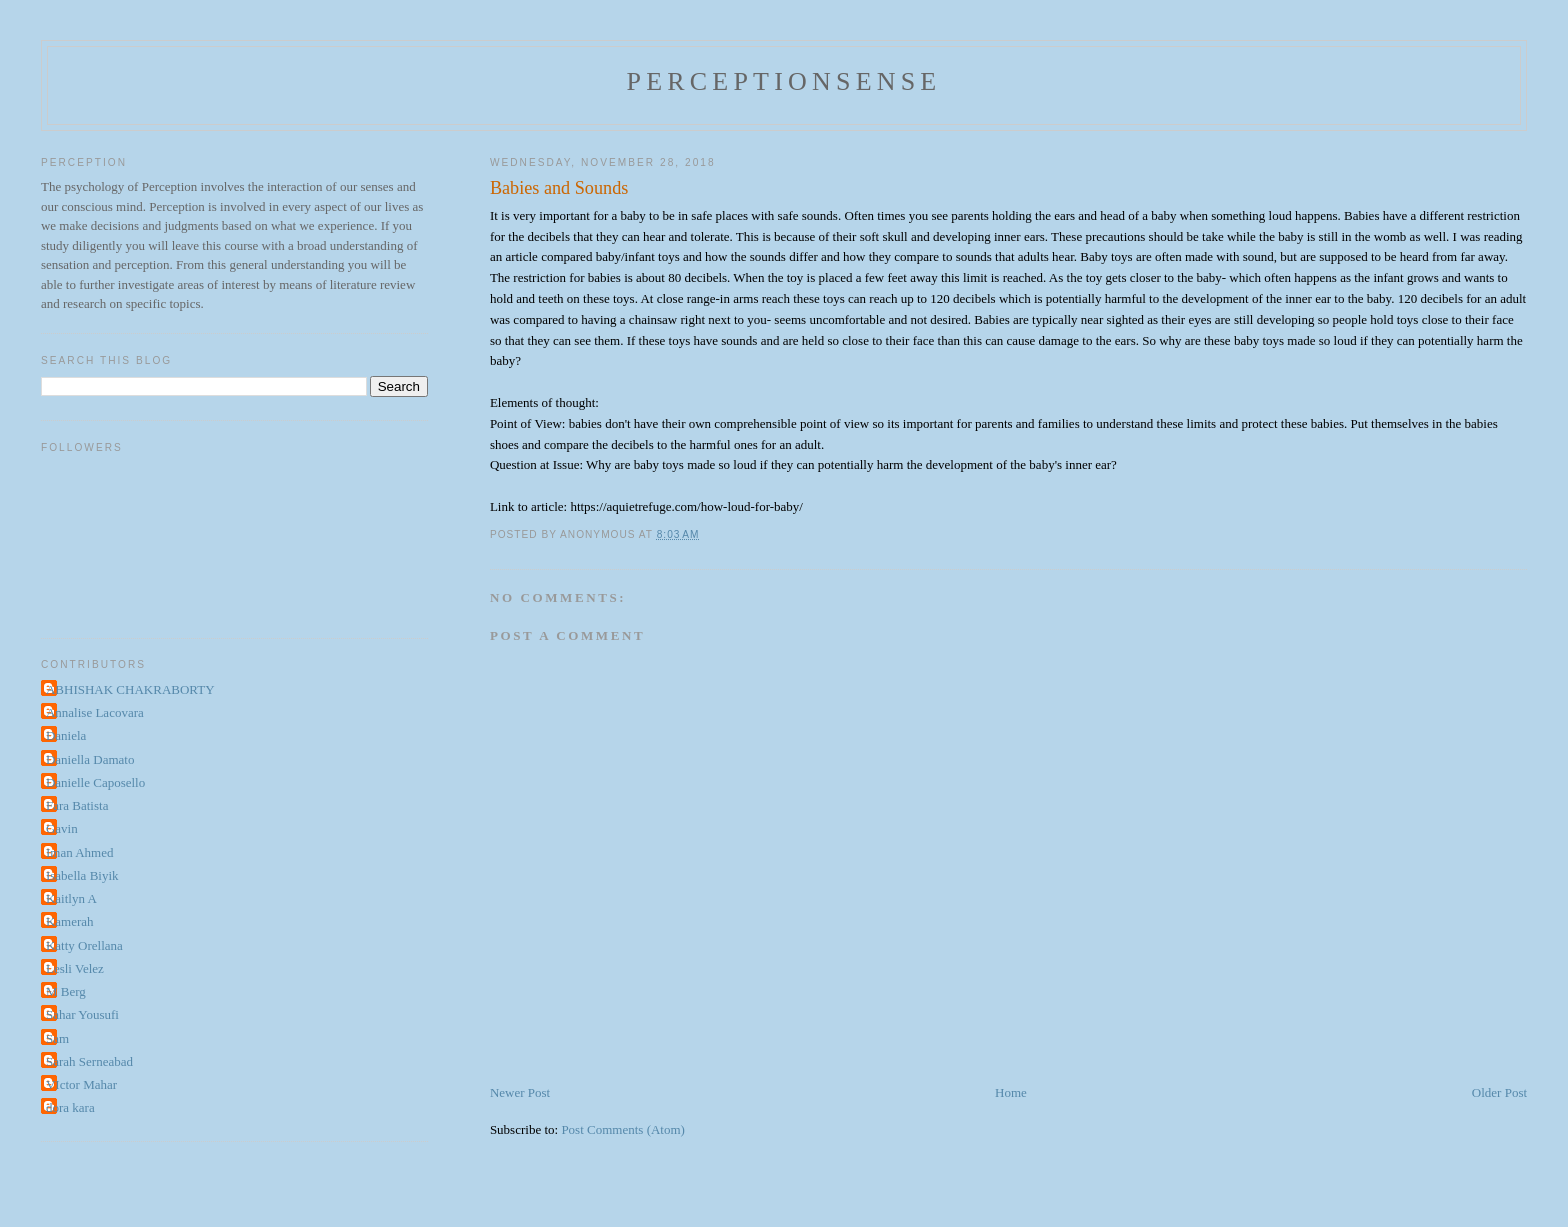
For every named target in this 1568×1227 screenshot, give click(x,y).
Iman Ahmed (80, 852)
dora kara (70, 1107)
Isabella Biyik (82, 875)
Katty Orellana (84, 945)
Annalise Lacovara (95, 712)
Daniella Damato (90, 759)
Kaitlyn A (71, 898)
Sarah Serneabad (89, 1061)
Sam (57, 1038)
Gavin (62, 828)
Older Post (1499, 1092)
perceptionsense (784, 81)
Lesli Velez (75, 968)
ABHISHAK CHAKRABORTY (130, 689)
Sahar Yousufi (82, 1014)
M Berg (66, 991)
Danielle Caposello (95, 782)
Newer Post (520, 1092)
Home (1011, 1092)
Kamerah (70, 921)
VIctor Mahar (81, 1084)
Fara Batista (77, 805)
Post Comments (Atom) (623, 1129)
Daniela (66, 735)
